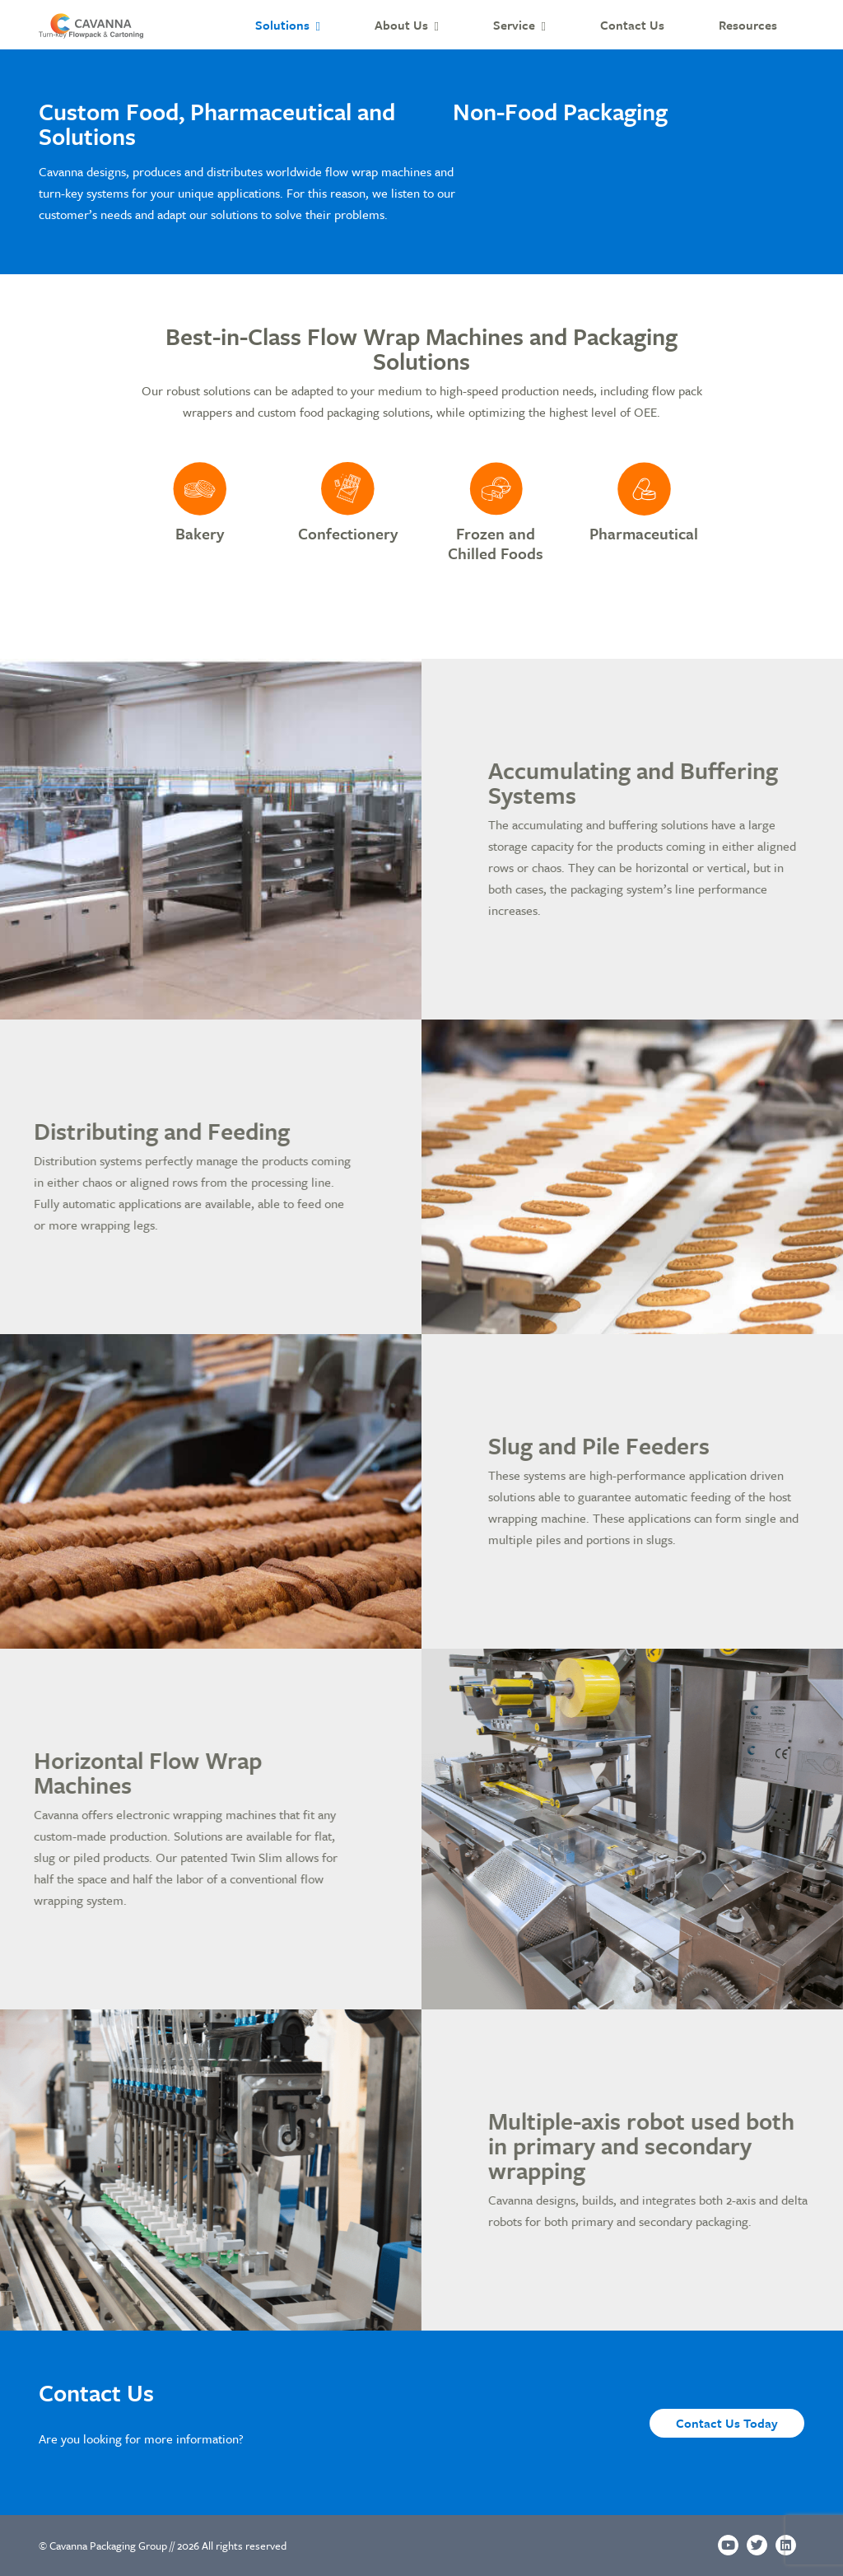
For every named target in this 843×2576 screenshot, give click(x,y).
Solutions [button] (282, 25)
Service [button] (514, 25)
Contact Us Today (727, 2423)
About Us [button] (401, 25)
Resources (748, 25)
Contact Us (632, 25)
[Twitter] (757, 2545)
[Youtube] (728, 2545)
